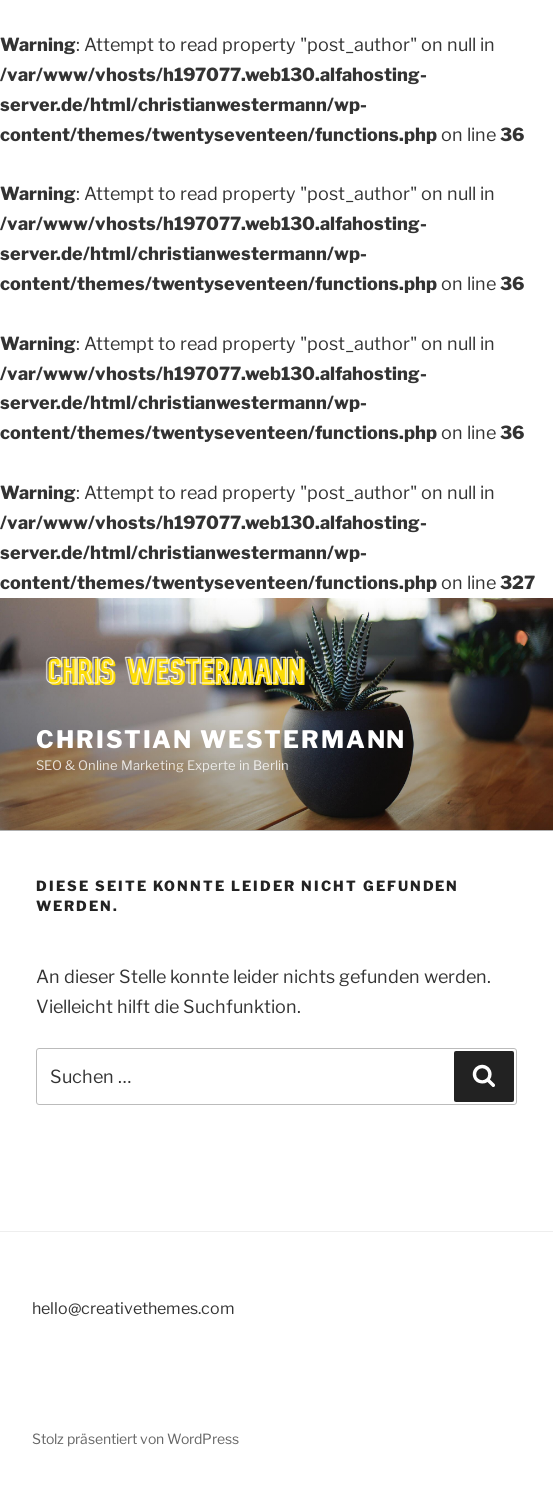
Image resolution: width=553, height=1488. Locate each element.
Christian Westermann (221, 739)
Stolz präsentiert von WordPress (135, 1438)
